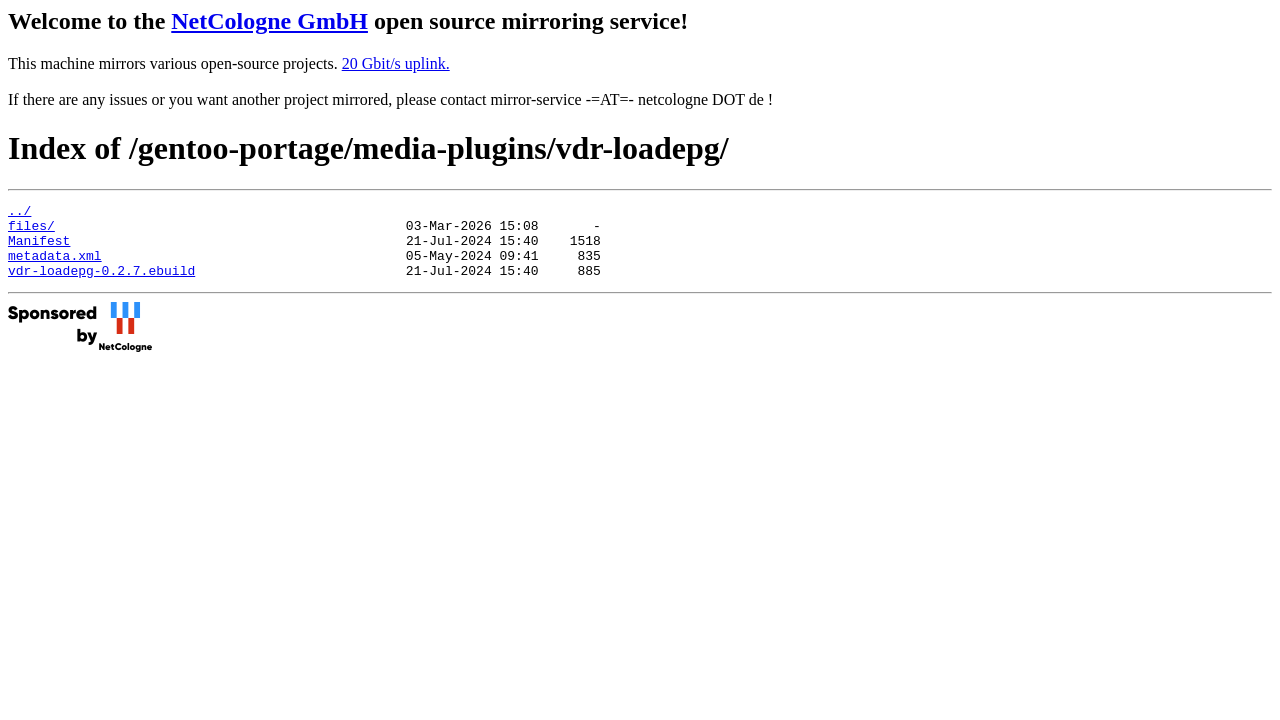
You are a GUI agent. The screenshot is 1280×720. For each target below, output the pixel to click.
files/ (31, 231)
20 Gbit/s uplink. (396, 63)
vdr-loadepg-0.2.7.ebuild (101, 285)
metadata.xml (55, 267)
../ (19, 213)
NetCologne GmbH (269, 21)
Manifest (39, 249)
